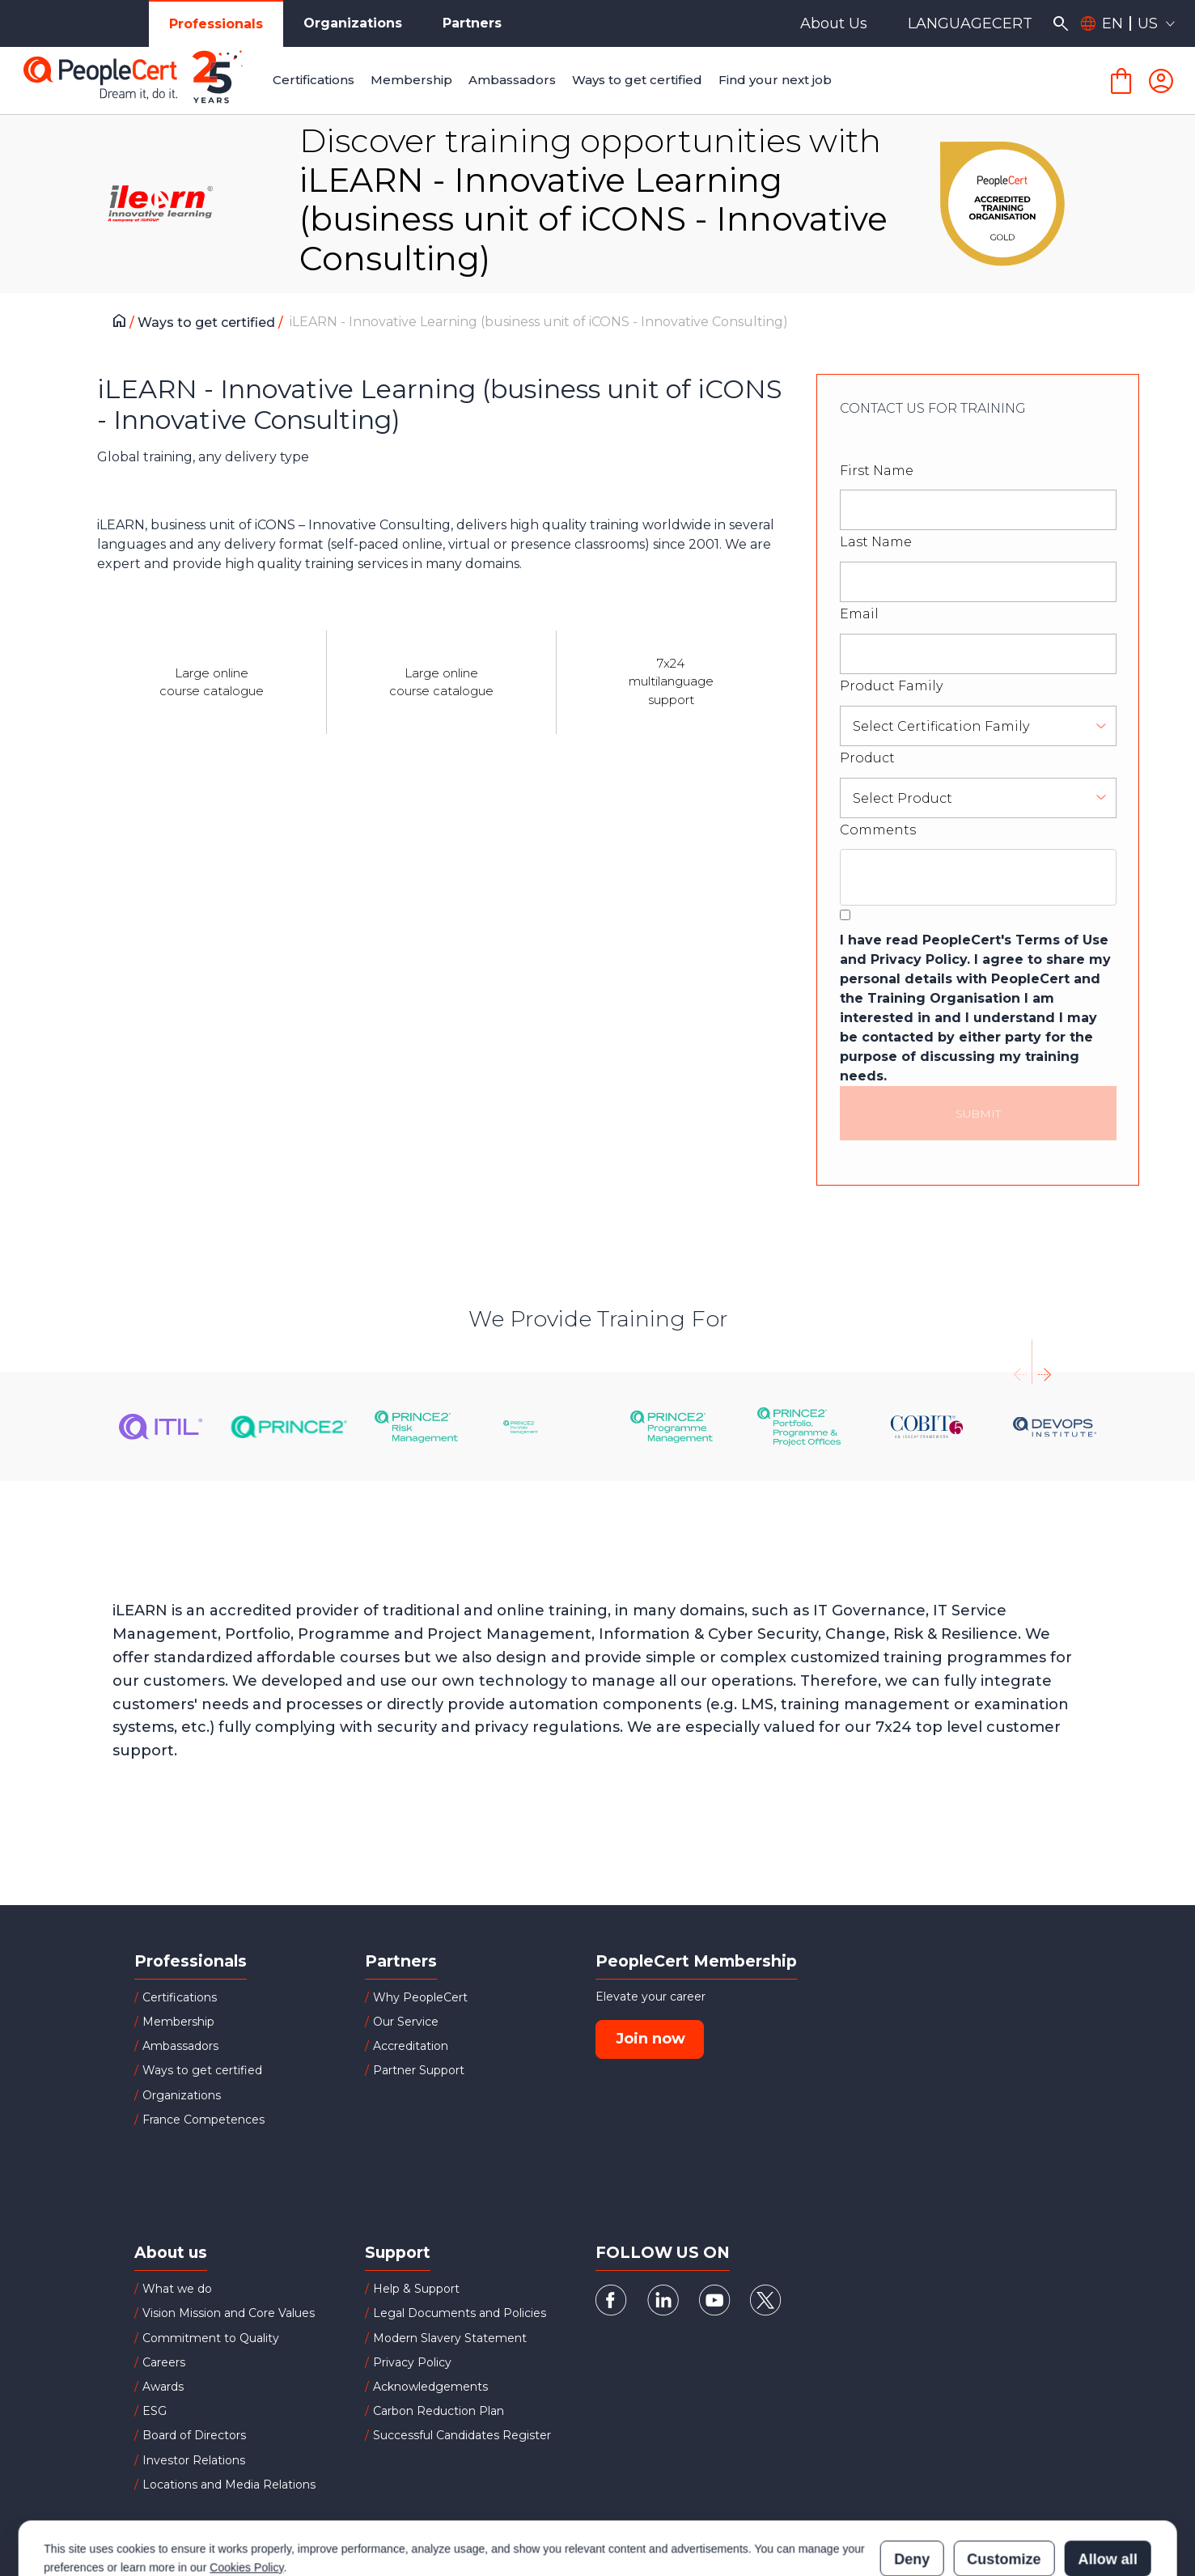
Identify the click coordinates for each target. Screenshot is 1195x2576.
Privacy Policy (412, 2362)
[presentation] (1020, 1361)
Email (859, 614)
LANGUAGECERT (970, 23)
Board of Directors (194, 2435)
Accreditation (410, 2046)
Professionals (216, 24)
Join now (650, 2039)
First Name (876, 470)
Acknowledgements (430, 2386)
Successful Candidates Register (462, 2435)
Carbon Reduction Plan (438, 2411)
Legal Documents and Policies (459, 2313)
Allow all (1108, 2488)
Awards (163, 2386)
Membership (178, 2021)
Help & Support (416, 2288)
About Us (833, 23)
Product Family (891, 686)
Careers (163, 2362)
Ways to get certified (208, 322)
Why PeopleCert (420, 1997)
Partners (472, 23)
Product (867, 758)
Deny (912, 2488)
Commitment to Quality (210, 2338)
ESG (154, 2411)
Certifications (179, 1997)
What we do (177, 2288)
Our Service (406, 2021)
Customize (1003, 2488)
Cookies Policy (246, 2495)
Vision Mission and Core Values (228, 2313)
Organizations (352, 23)
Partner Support (418, 2070)
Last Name (876, 542)
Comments (878, 830)
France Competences (203, 2119)
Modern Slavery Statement (450, 2338)
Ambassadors (180, 2046)
